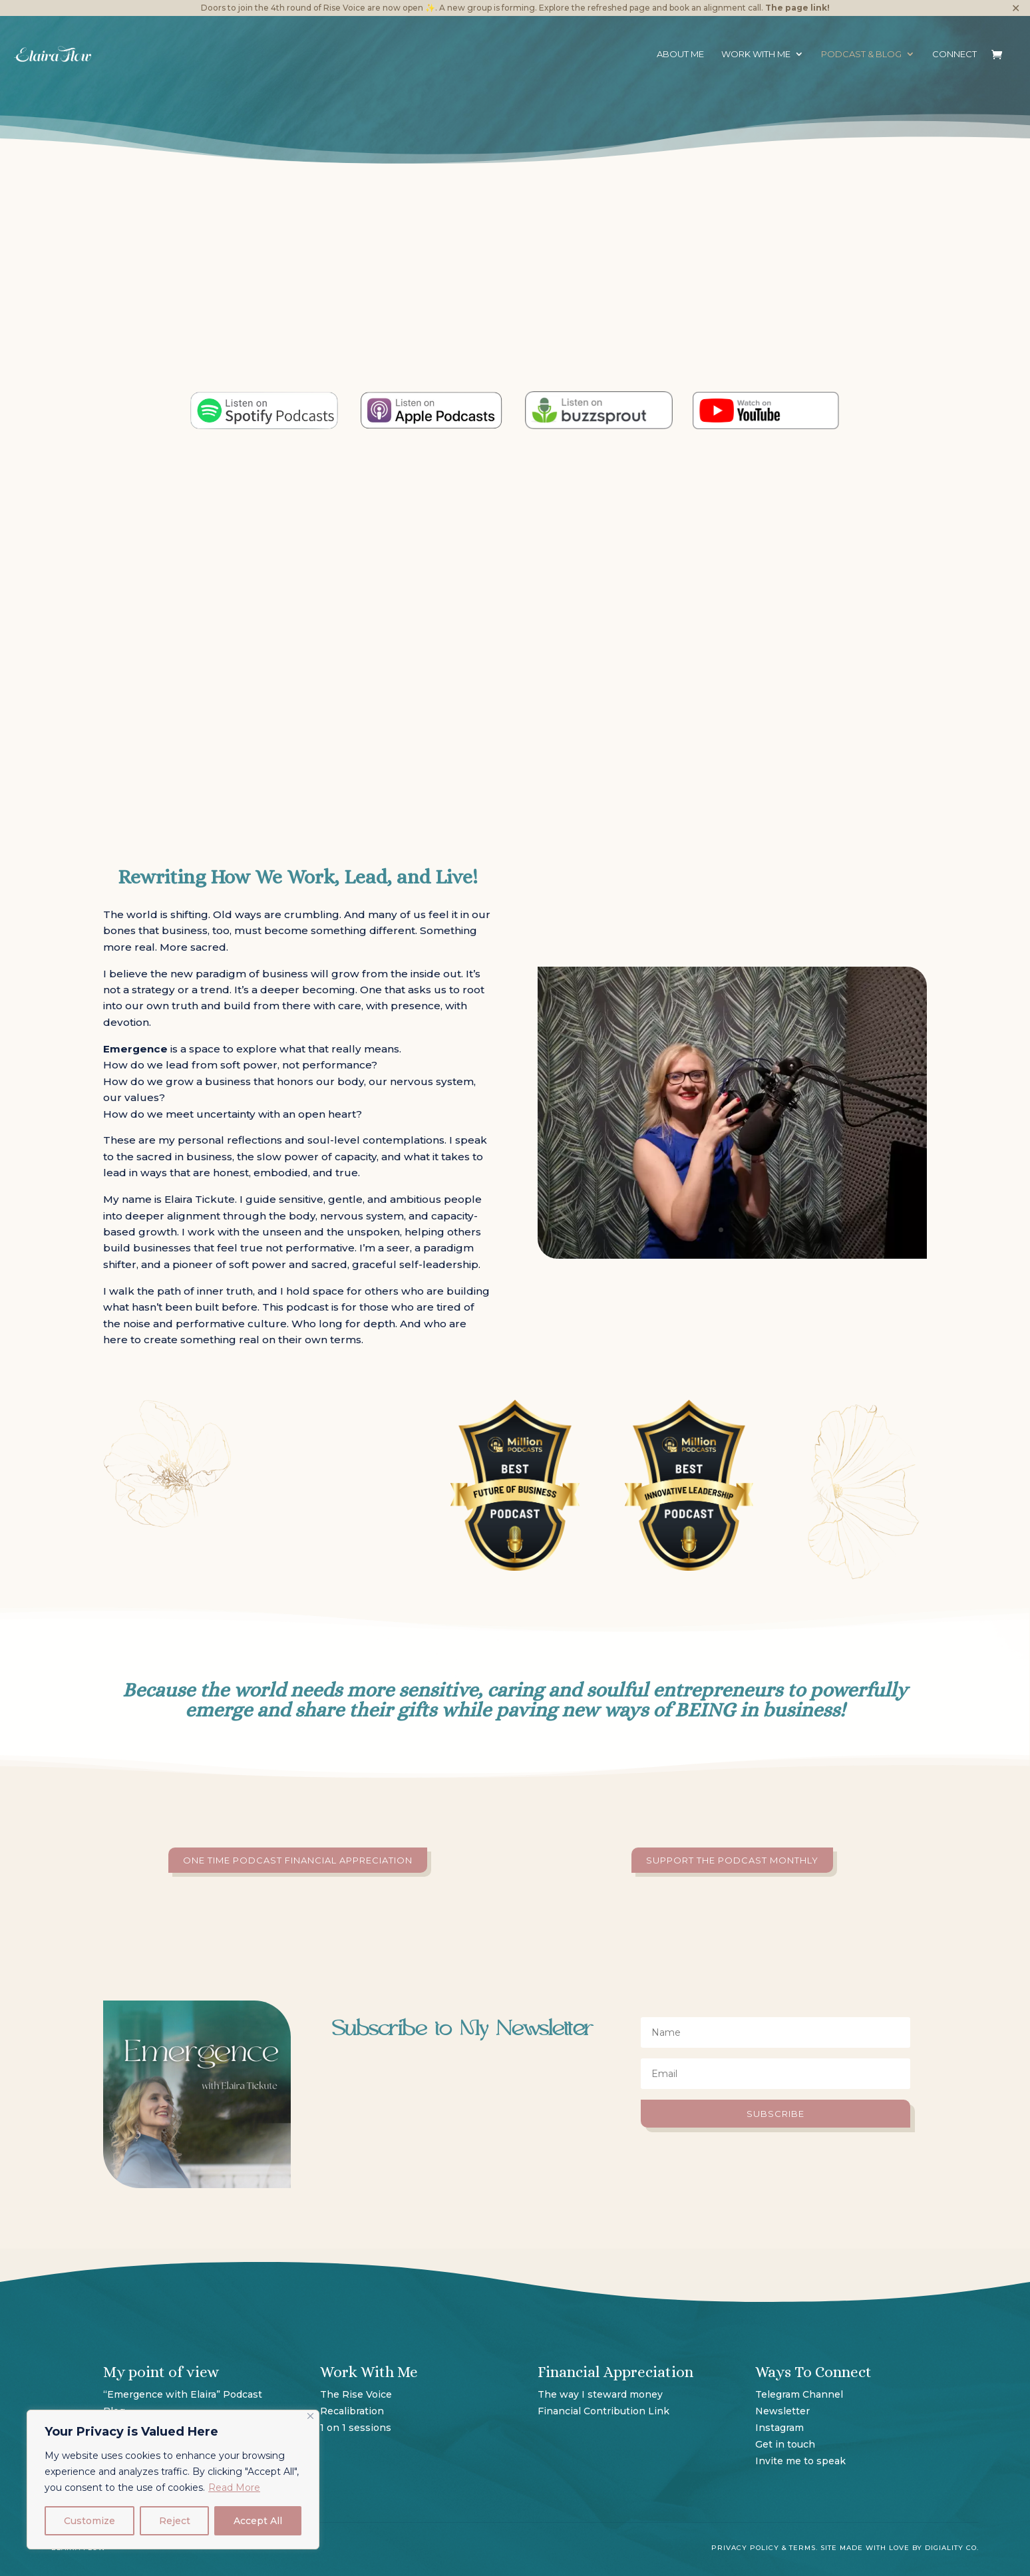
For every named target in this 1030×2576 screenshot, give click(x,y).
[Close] (310, 2416)
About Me (680, 54)
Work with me (755, 54)
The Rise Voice (356, 2394)
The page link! (797, 8)
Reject (174, 2521)
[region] (173, 2479)
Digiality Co (951, 2547)
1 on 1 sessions (355, 2428)
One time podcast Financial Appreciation (298, 1860)
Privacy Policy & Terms (763, 2547)
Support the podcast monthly (732, 1860)
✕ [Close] (1015, 8)
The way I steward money (601, 2394)
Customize (89, 2521)
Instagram (779, 2428)
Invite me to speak (800, 2461)
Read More (234, 2488)
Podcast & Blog (861, 54)
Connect (954, 54)
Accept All (258, 2521)
